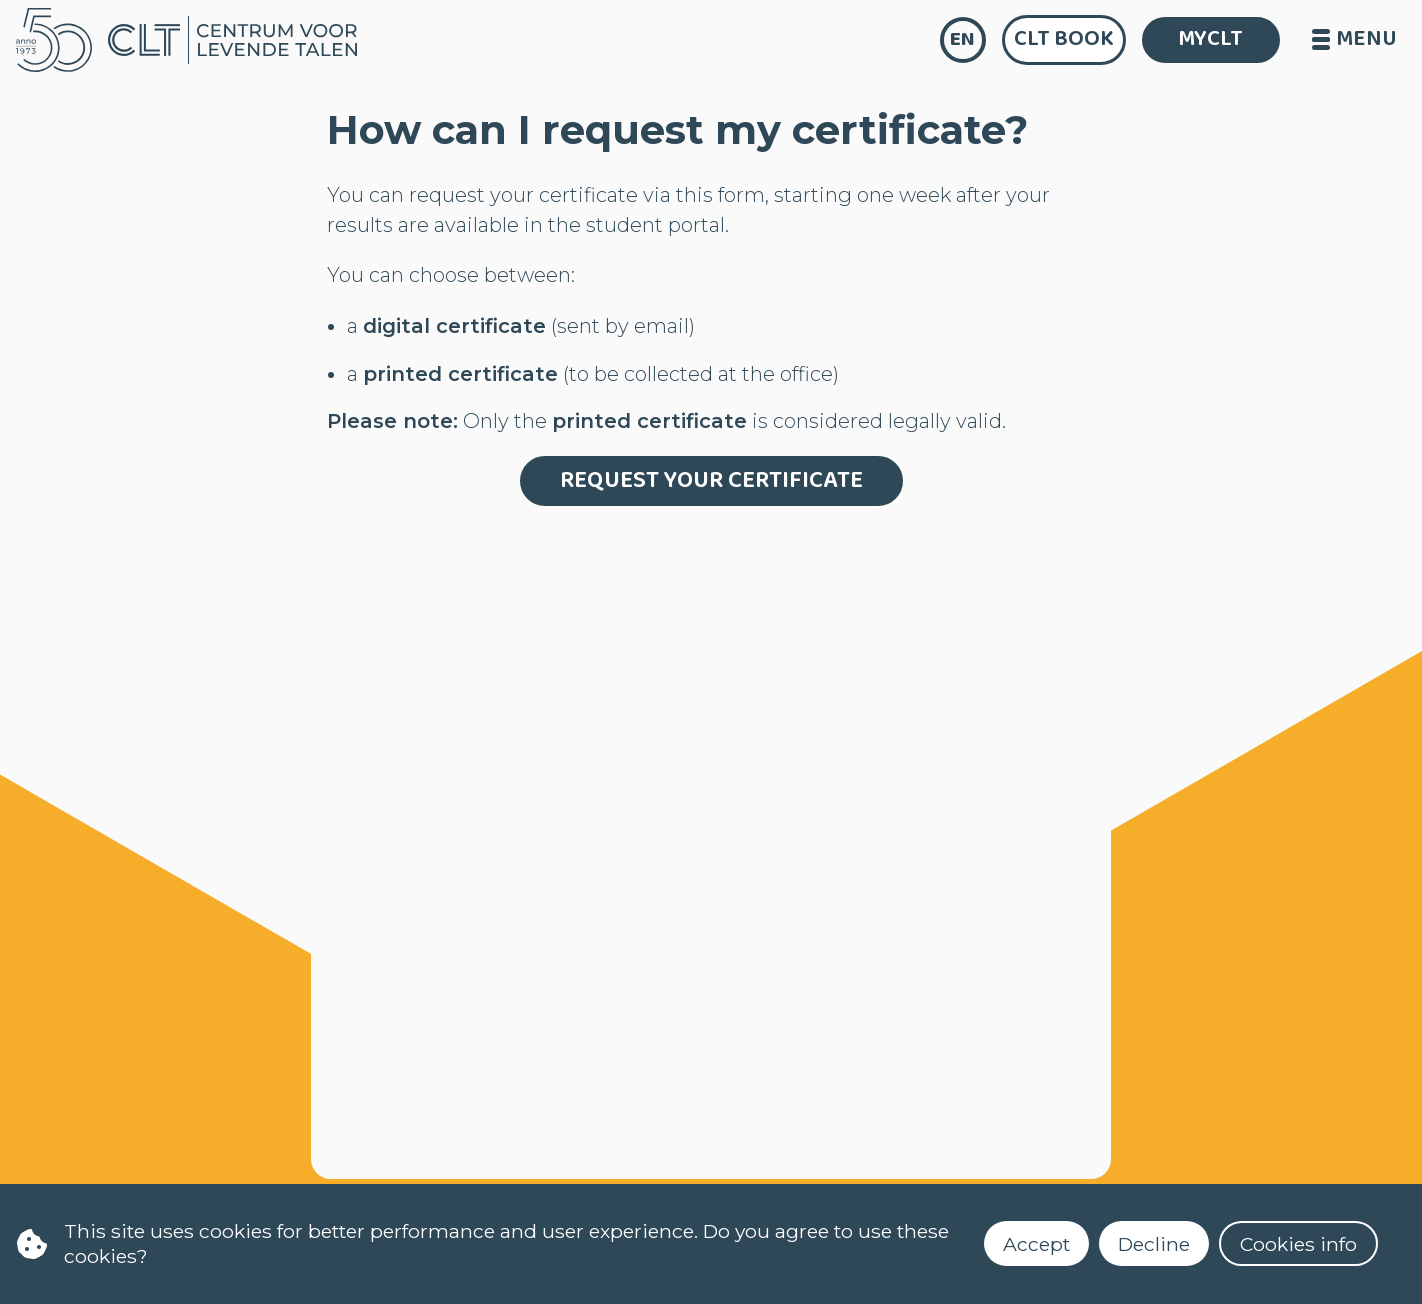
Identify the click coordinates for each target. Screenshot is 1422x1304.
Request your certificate (711, 480)
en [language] (962, 39)
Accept (1036, 1244)
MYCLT (1210, 39)
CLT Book (1064, 39)
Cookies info (1298, 1244)
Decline (1154, 1244)
